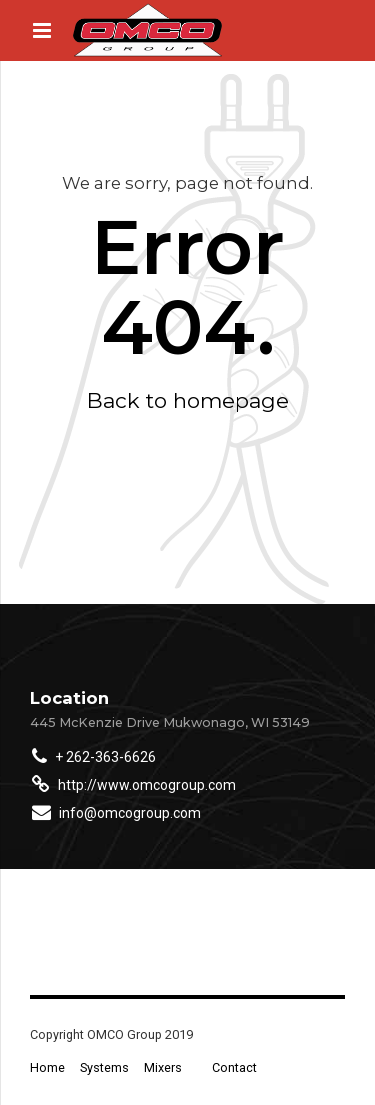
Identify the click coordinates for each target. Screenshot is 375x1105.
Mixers (163, 1067)
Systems (104, 1067)
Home (47, 1067)
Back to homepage (188, 400)
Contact (234, 1067)
